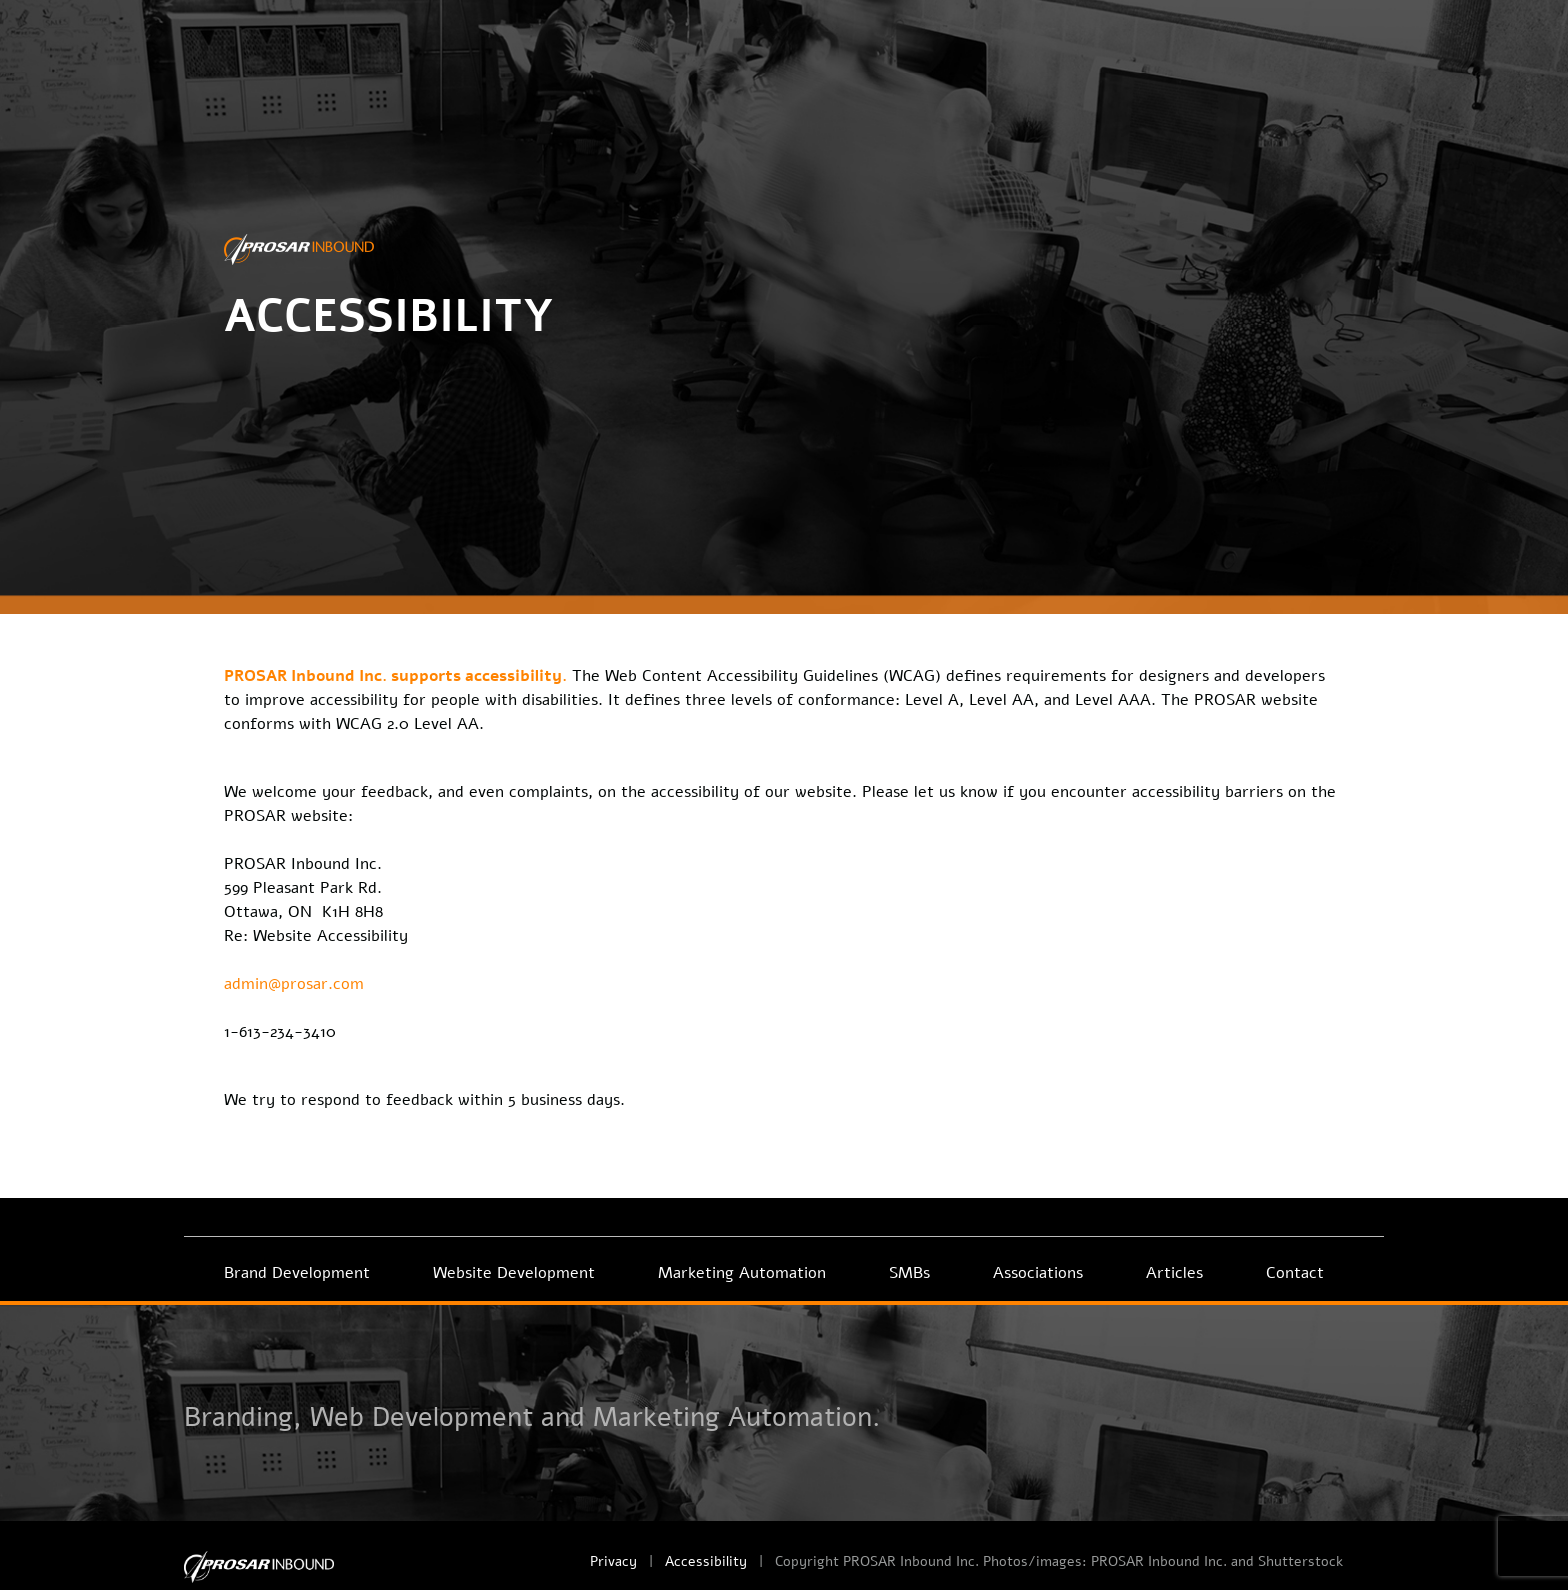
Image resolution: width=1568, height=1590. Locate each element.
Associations (1038, 1273)
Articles (1174, 1273)
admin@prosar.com (294, 984)
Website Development (514, 1273)
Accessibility (706, 1561)
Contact (1295, 1273)
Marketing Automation (742, 1273)
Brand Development (297, 1273)
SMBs (909, 1273)
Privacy (613, 1561)
